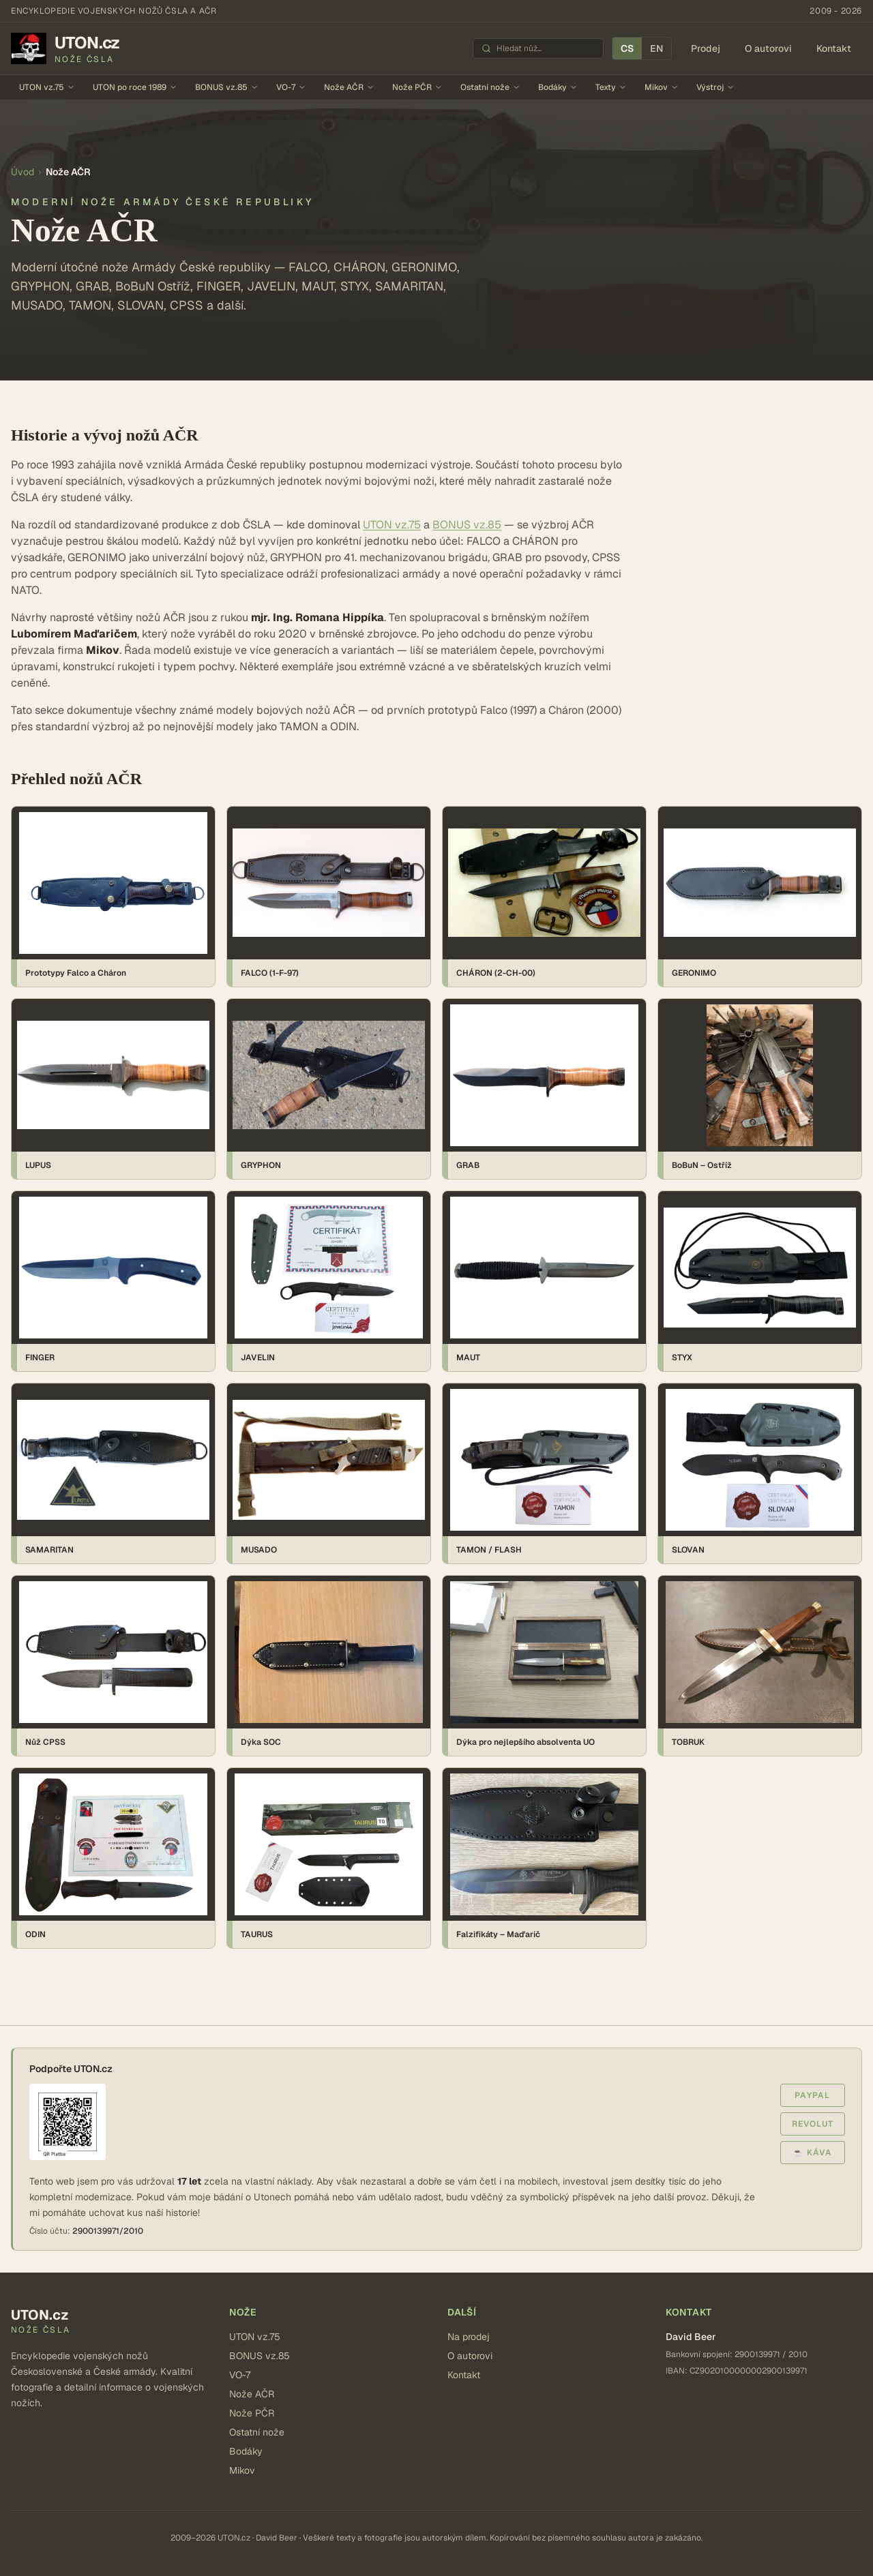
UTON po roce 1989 (135, 87)
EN (656, 48)
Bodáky (558, 87)
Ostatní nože (490, 87)
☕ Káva (812, 2152)
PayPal (812, 2095)
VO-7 (291, 87)
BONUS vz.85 (226, 87)
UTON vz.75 (47, 87)
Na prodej (468, 2337)
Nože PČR (417, 87)
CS (627, 48)
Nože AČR (349, 87)
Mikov (662, 87)
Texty (611, 87)
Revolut (812, 2123)
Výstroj (715, 87)
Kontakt (833, 48)
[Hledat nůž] (546, 48)
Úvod (22, 172)
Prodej (705, 48)
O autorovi (768, 48)
